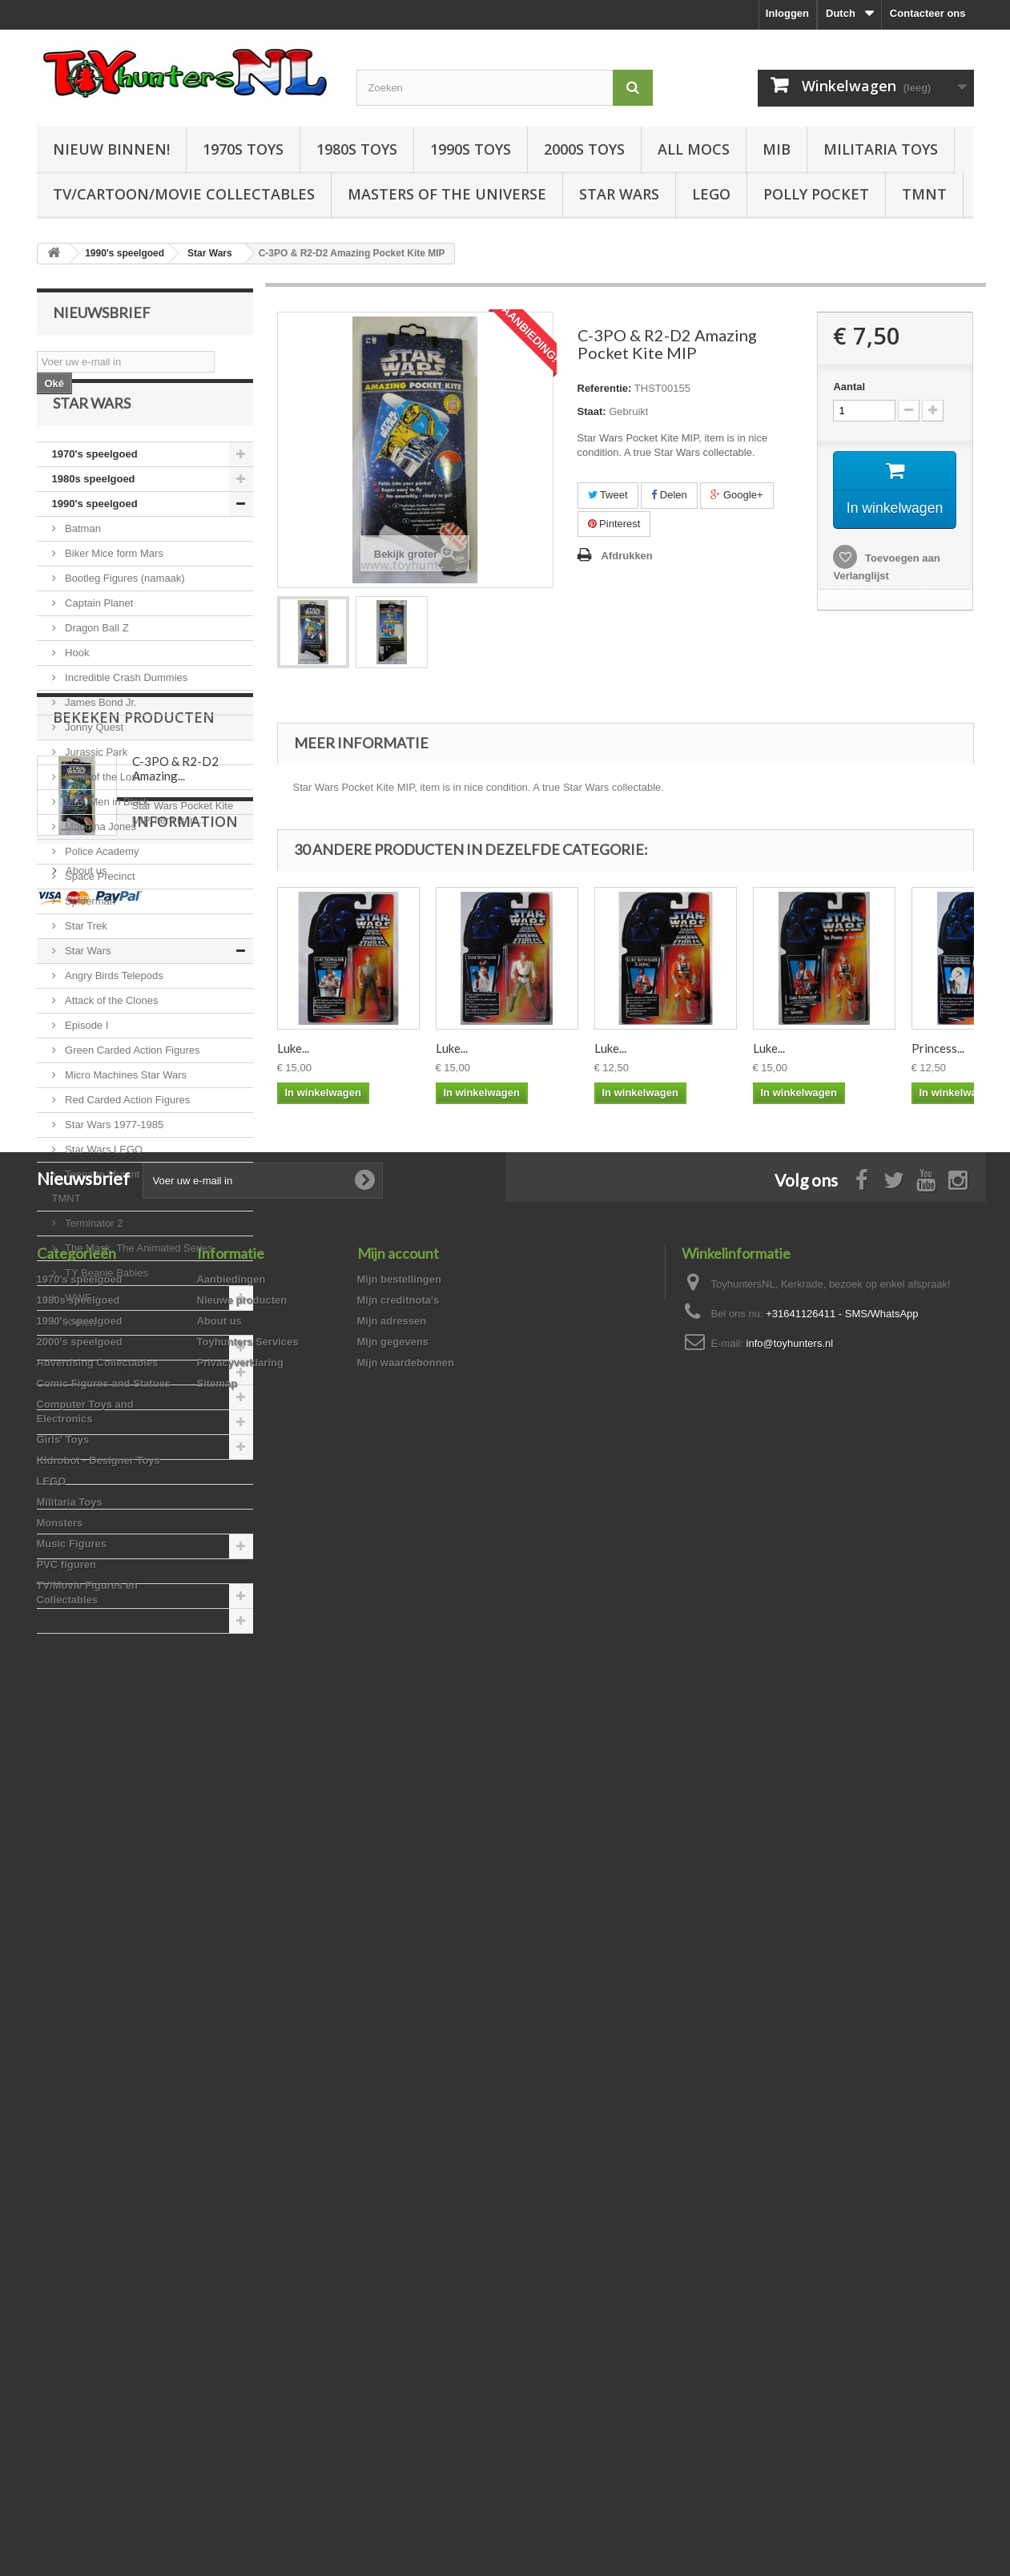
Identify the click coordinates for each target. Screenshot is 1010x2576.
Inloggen (787, 13)
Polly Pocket (816, 194)
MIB (777, 149)
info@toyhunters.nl (790, 2218)
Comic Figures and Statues (119, 1436)
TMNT (924, 194)
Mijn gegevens (393, 2217)
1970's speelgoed (95, 493)
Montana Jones (99, 866)
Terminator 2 (92, 1262)
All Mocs (694, 149)
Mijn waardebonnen (405, 2237)
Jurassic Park (95, 791)
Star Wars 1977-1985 (113, 1164)
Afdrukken (627, 556)
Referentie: (604, 388)
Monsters (75, 1585)
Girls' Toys (78, 1486)
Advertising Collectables (113, 1411)
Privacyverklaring (240, 2237)
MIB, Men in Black (105, 841)
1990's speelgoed (95, 543)
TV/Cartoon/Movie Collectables (184, 194)
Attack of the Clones (110, 1040)
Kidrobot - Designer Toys (113, 1511)
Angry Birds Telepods (112, 1015)
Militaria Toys (880, 149)
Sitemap (217, 2258)
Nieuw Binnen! (111, 149)
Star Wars (619, 194)
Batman (81, 568)
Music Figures (87, 1610)
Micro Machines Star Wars (124, 1114)
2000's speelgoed (95, 1387)
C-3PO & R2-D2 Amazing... (175, 1772)
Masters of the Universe (447, 194)
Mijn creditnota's (398, 2175)
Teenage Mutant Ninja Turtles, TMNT (127, 1225)
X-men (79, 1362)
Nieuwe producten (242, 2175)
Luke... (293, 1048)
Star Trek (84, 965)
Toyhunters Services (248, 2217)
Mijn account (398, 2128)
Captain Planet (98, 642)
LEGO (711, 194)
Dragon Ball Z (95, 667)
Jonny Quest (93, 766)
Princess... (937, 1048)
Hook (76, 692)
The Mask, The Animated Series (137, 1287)
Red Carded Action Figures (126, 1139)
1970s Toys (243, 149)
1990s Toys (470, 149)
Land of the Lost (101, 816)
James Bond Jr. (99, 742)
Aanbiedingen (231, 2154)
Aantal (849, 387)
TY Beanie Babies (105, 1312)
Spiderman (88, 940)
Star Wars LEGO (102, 1189)
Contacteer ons (928, 13)
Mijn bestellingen (399, 2154)
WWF (76, 1337)
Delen (669, 495)
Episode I (85, 1064)
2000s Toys (584, 149)
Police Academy (100, 891)
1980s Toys (356, 149)
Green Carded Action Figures (131, 1089)
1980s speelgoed (93, 518)
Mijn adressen (392, 2196)
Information (106, 1891)
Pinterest (614, 524)
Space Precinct (98, 915)
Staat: (591, 411)
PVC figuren (81, 1635)
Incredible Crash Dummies (125, 717)
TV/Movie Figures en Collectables (135, 1660)
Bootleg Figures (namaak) (123, 617)
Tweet (608, 495)
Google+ (736, 495)
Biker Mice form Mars (112, 593)
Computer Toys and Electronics (130, 1461)
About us (85, 1934)
